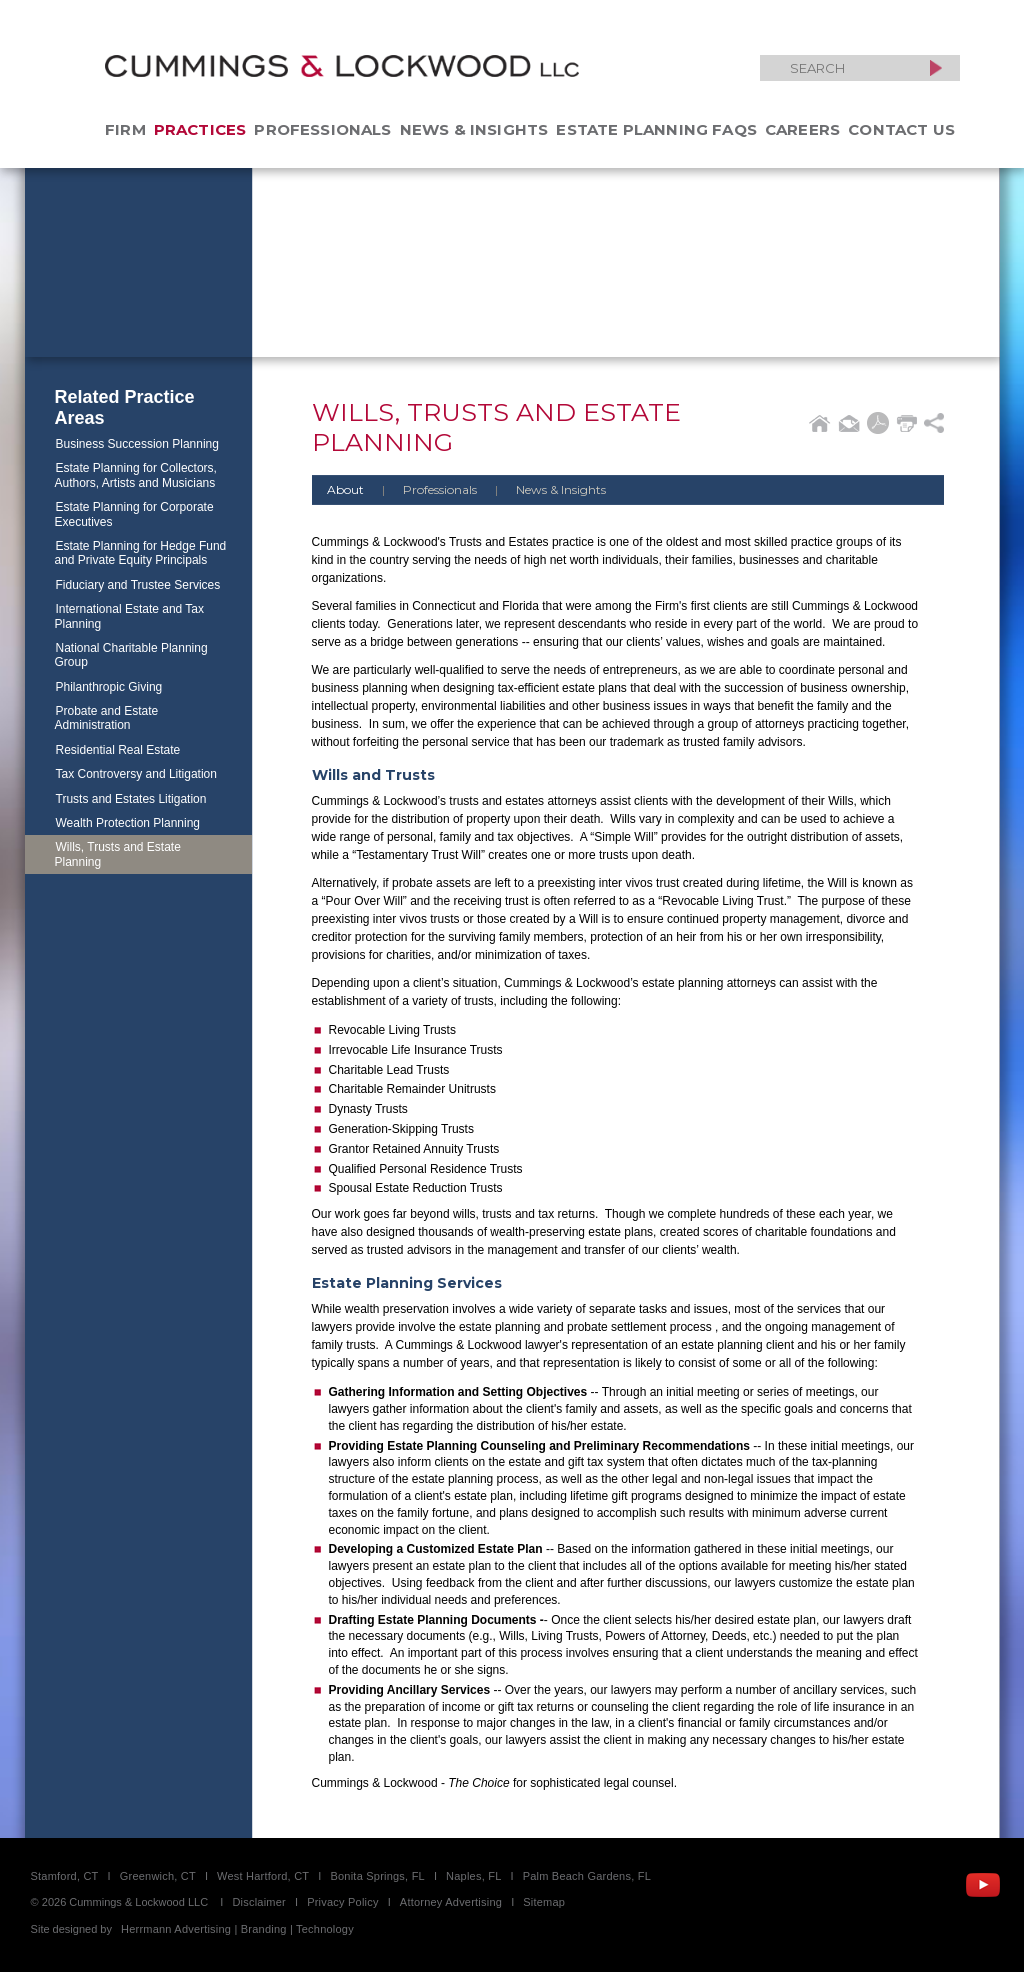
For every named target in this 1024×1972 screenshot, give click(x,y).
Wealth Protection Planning (128, 823)
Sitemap (544, 1902)
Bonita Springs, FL (377, 1876)
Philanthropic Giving (109, 687)
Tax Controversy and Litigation (136, 774)
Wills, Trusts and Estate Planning (118, 854)
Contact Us (901, 129)
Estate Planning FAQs (656, 129)
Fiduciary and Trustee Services (138, 585)
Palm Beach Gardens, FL (587, 1876)
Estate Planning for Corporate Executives (134, 514)
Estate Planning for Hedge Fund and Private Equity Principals (141, 553)
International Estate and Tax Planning (130, 616)
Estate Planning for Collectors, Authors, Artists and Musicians (136, 475)
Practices (200, 129)
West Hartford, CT (263, 1876)
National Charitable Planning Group (131, 655)
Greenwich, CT (158, 1876)
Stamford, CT (65, 1876)
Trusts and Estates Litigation (131, 799)
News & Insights (474, 129)
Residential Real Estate (118, 750)
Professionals (322, 129)
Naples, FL (473, 1876)
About (345, 489)
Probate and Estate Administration (107, 718)
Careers (802, 129)
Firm (125, 129)
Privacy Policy (343, 1902)
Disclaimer (259, 1902)
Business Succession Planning (137, 444)
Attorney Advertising (451, 1902)
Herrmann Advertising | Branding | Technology (237, 1929)
